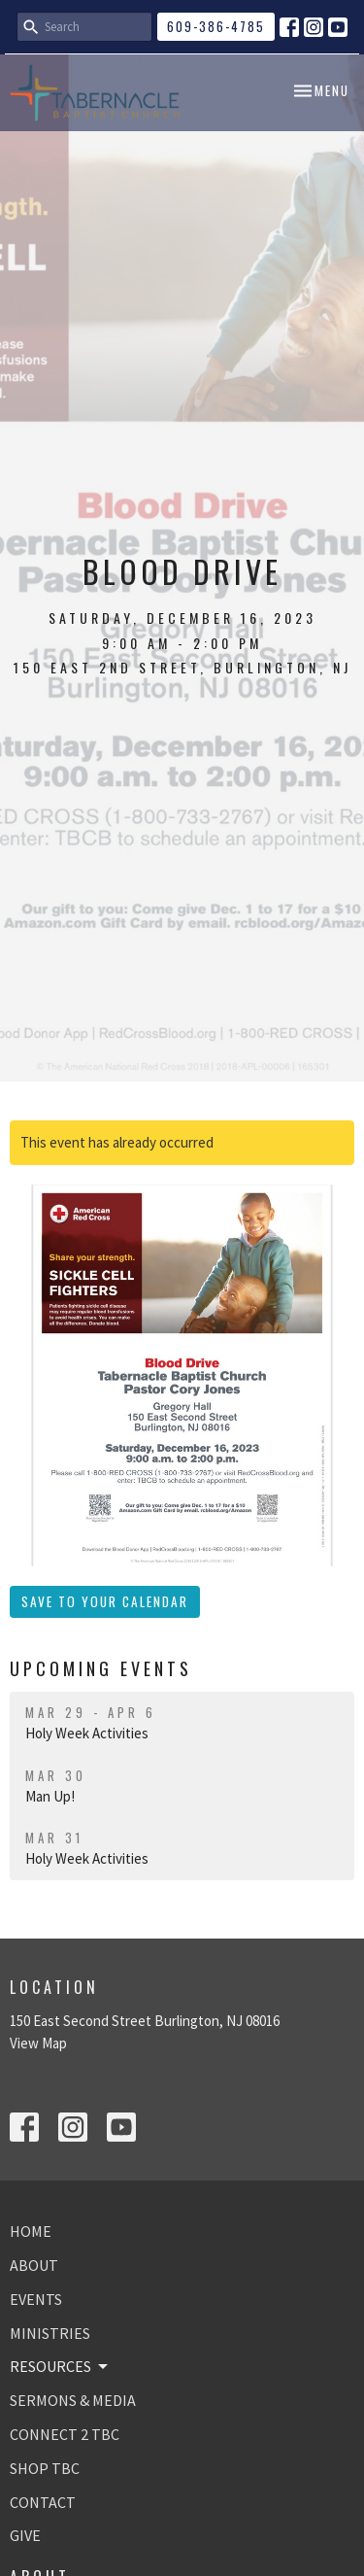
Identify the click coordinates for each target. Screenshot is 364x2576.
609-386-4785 (216, 26)
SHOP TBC (45, 2468)
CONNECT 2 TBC (64, 2434)
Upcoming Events (101, 1668)
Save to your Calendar (104, 1601)
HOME (30, 2231)
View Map (38, 2043)
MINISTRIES (50, 2333)
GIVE (25, 2535)
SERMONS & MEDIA (73, 2400)
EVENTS (36, 2299)
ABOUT (34, 2265)
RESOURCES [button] (60, 2366)
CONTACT (43, 2502)
